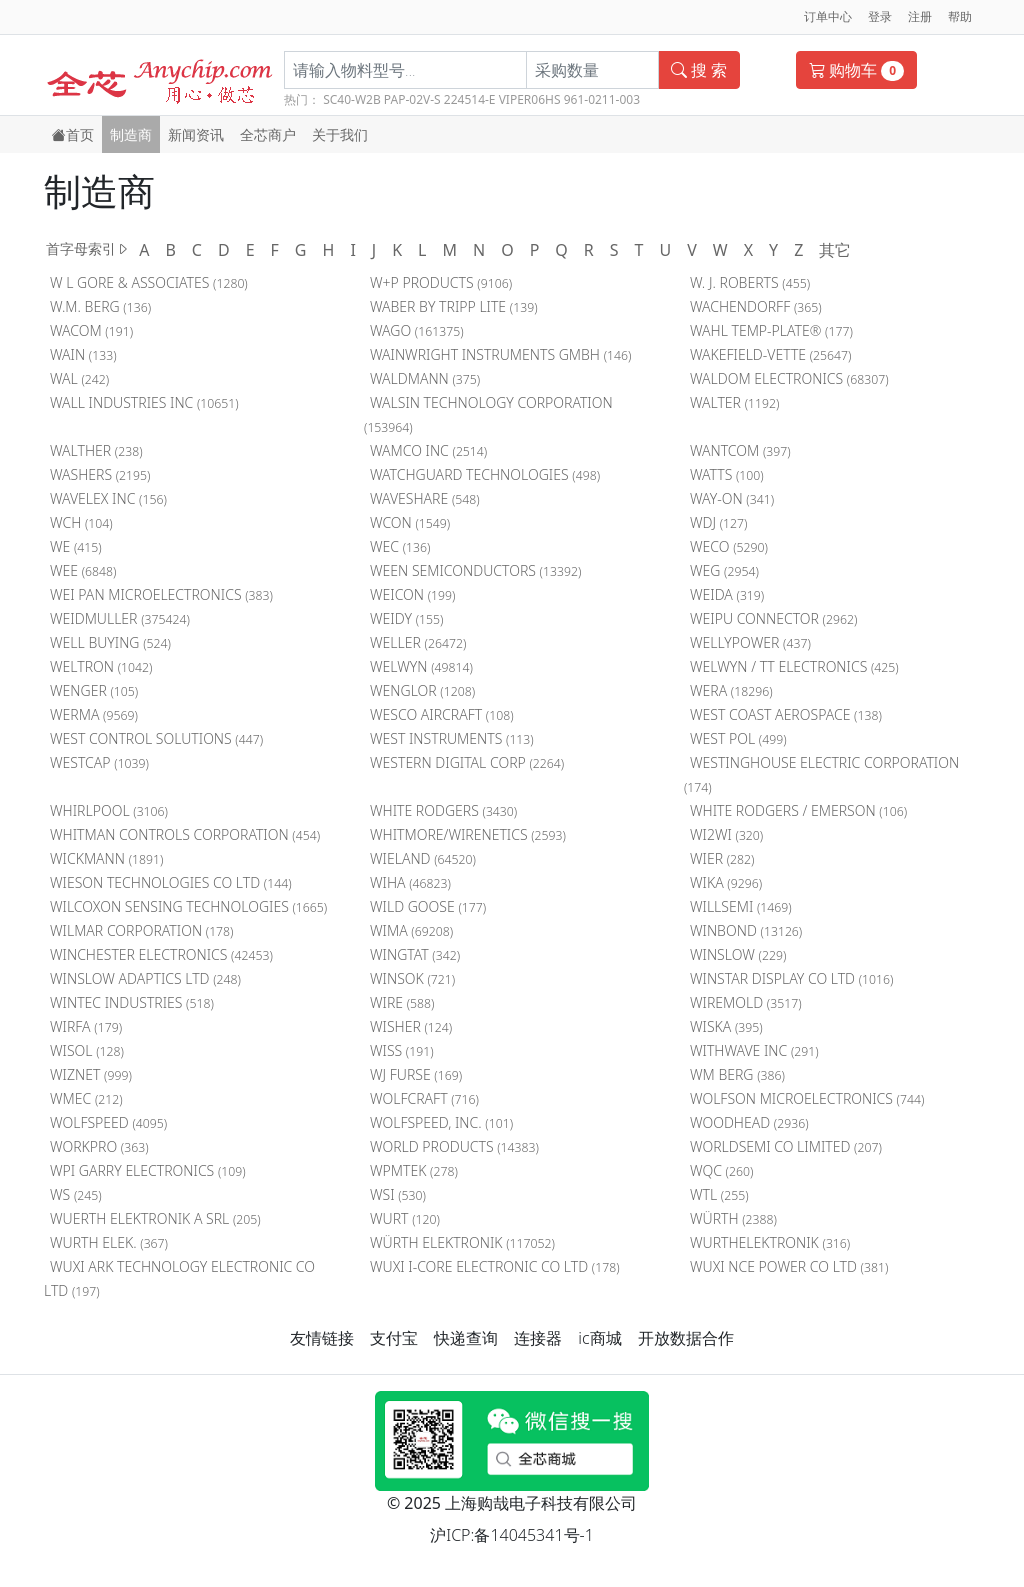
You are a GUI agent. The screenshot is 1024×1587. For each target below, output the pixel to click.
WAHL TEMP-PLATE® (771, 330)
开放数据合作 (686, 1338)
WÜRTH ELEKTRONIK (462, 1242)
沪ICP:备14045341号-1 (512, 1535)
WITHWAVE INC (754, 1050)
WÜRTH (733, 1218)
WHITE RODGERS (443, 810)
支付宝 (394, 1338)
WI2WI (726, 834)
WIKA (726, 882)
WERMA (94, 714)
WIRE (402, 1002)
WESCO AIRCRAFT (442, 714)
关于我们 (340, 134)
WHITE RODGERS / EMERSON (798, 810)
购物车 (856, 70)
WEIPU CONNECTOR (773, 618)
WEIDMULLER (120, 618)
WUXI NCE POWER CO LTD (789, 1266)
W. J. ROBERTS (750, 282)
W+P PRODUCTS (441, 282)
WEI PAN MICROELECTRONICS (161, 594)
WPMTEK (414, 1170)
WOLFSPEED (108, 1122)
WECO (729, 546)
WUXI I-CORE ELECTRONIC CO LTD (495, 1266)
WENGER (94, 690)
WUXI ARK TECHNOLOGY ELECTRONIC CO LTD (179, 1278)
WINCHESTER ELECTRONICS (161, 954)
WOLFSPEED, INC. (441, 1122)
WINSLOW (738, 954)
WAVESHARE (425, 498)
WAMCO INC (428, 450)
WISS (402, 1050)
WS (76, 1194)
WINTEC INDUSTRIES (132, 1002)
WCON (410, 522)
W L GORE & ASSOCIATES (149, 282)
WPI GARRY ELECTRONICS (148, 1170)
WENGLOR (422, 690)
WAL (79, 378)
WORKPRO (99, 1146)
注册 (920, 16)
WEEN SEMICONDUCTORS (475, 570)
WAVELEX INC (108, 498)
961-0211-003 (602, 99)
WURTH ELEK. (109, 1242)
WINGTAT (415, 954)
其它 (835, 250)
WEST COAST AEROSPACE (786, 714)
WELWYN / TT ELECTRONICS (794, 666)
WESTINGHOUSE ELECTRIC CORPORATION (821, 774)
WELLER (418, 642)
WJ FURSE (416, 1074)
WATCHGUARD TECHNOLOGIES (485, 474)
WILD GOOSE (428, 906)
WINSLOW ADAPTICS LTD (145, 978)
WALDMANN (425, 378)
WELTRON (101, 666)
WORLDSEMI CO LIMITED (786, 1146)
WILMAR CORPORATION (142, 930)
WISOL (87, 1050)
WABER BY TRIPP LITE (454, 306)
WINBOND (746, 930)
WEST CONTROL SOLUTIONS (156, 738)
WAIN (83, 354)
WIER (722, 858)
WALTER (734, 402)
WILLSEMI (741, 906)
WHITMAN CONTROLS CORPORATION (185, 834)
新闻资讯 (196, 134)
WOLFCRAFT (424, 1098)
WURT (405, 1218)
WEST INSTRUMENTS (452, 738)
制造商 (131, 134)
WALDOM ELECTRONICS (789, 378)
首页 (73, 134)
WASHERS (100, 474)
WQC (721, 1170)
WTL (719, 1194)
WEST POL (738, 738)
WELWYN (421, 666)
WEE (83, 570)
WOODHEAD (749, 1122)
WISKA (726, 1026)
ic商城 (599, 1338)
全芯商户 (268, 134)
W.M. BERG (100, 306)
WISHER (411, 1026)
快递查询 (466, 1338)
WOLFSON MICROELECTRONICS (807, 1098)
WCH (81, 522)
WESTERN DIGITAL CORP (467, 762)
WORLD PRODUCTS (454, 1146)
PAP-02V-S (412, 99)
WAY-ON (732, 498)
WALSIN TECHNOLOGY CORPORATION (488, 414)
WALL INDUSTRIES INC (144, 402)
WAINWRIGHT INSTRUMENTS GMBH (500, 354)
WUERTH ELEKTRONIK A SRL (155, 1218)
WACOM (91, 330)
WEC (400, 546)
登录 (880, 16)
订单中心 (828, 16)
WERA (731, 690)
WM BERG (737, 1074)
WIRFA (86, 1026)
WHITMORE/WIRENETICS (468, 834)
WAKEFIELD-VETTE (771, 354)
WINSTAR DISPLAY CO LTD (792, 978)
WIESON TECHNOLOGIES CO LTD (171, 882)
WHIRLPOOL (109, 810)
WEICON (413, 594)
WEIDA (727, 594)
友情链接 (322, 1338)
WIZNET (91, 1074)
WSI (398, 1194)
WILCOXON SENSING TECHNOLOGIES (188, 906)
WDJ (719, 522)
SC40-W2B (352, 99)
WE (76, 546)
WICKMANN (106, 858)
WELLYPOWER (750, 642)
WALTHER (96, 450)
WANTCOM (740, 450)
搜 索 (699, 70)
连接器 (538, 1338)
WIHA (410, 882)
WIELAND (423, 858)
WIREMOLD (746, 1002)
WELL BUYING (110, 642)
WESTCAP (99, 762)
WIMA (411, 930)
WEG (724, 570)
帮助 (960, 16)
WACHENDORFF (756, 306)
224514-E (470, 99)
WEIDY (406, 618)
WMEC (86, 1098)
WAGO (417, 330)
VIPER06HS (530, 99)
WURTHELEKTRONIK (770, 1242)
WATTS (727, 474)
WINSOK (412, 978)
